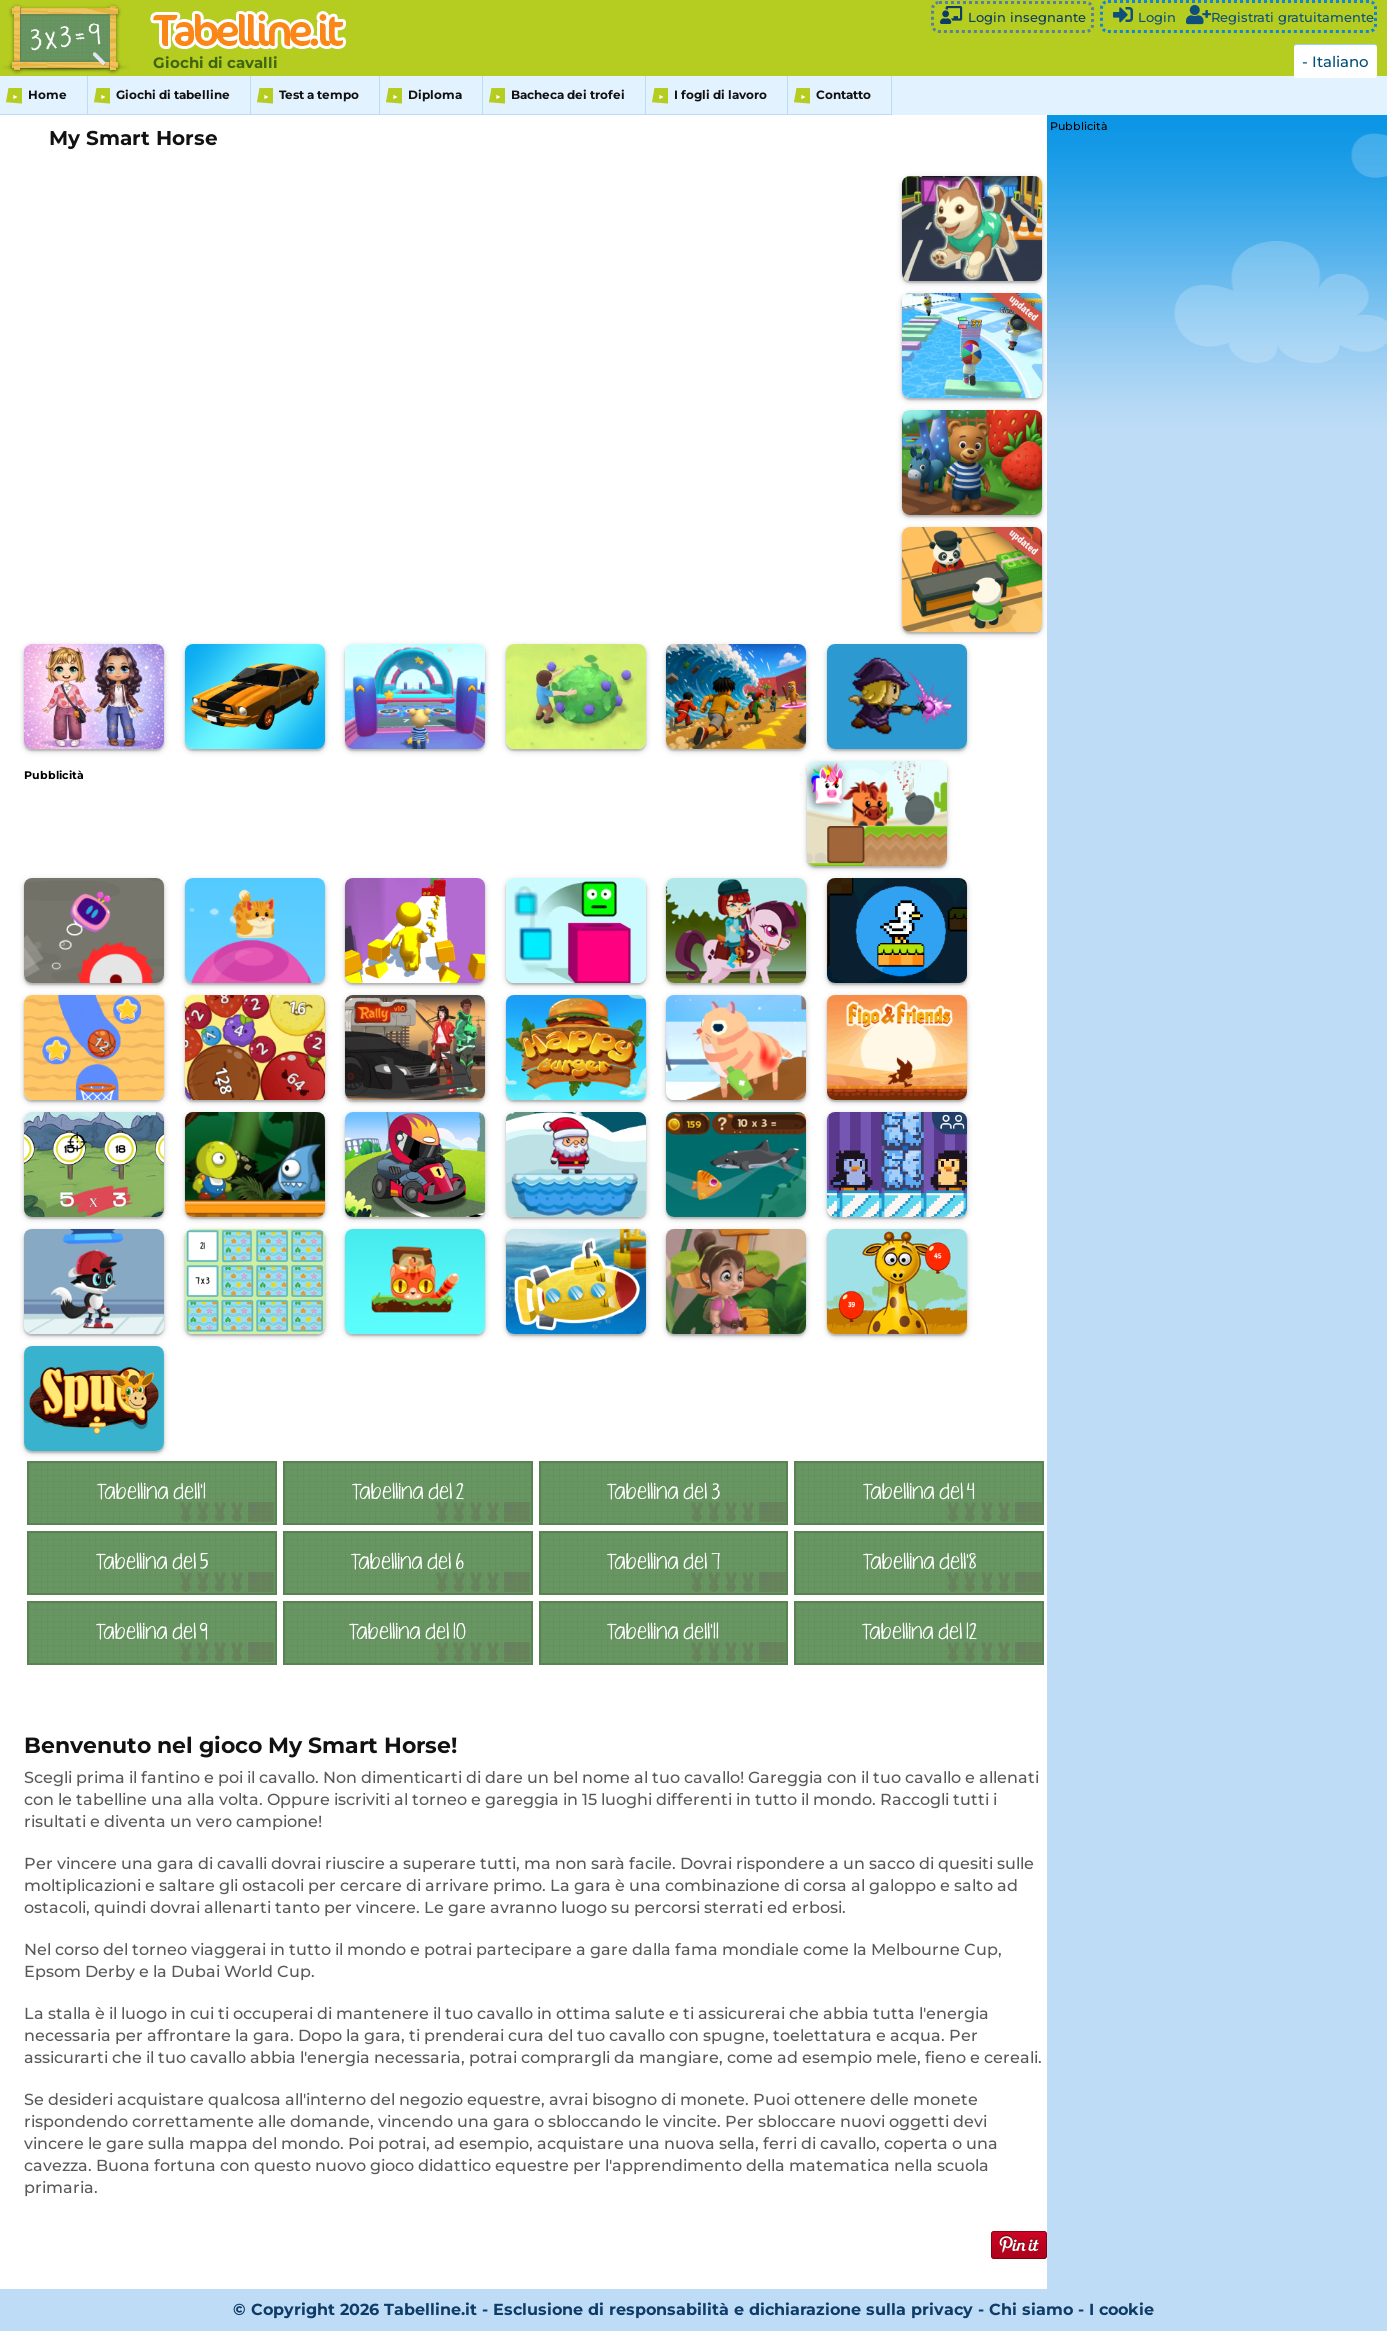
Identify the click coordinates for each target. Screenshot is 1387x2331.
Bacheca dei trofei (568, 94)
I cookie (1121, 2309)
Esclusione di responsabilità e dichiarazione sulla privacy (733, 2309)
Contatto (843, 94)
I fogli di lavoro (720, 94)
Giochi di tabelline (173, 94)
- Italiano (1335, 61)
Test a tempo (319, 94)
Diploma (435, 94)
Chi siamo (1031, 2309)
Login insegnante (1012, 15)
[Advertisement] (388, 826)
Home (47, 94)
